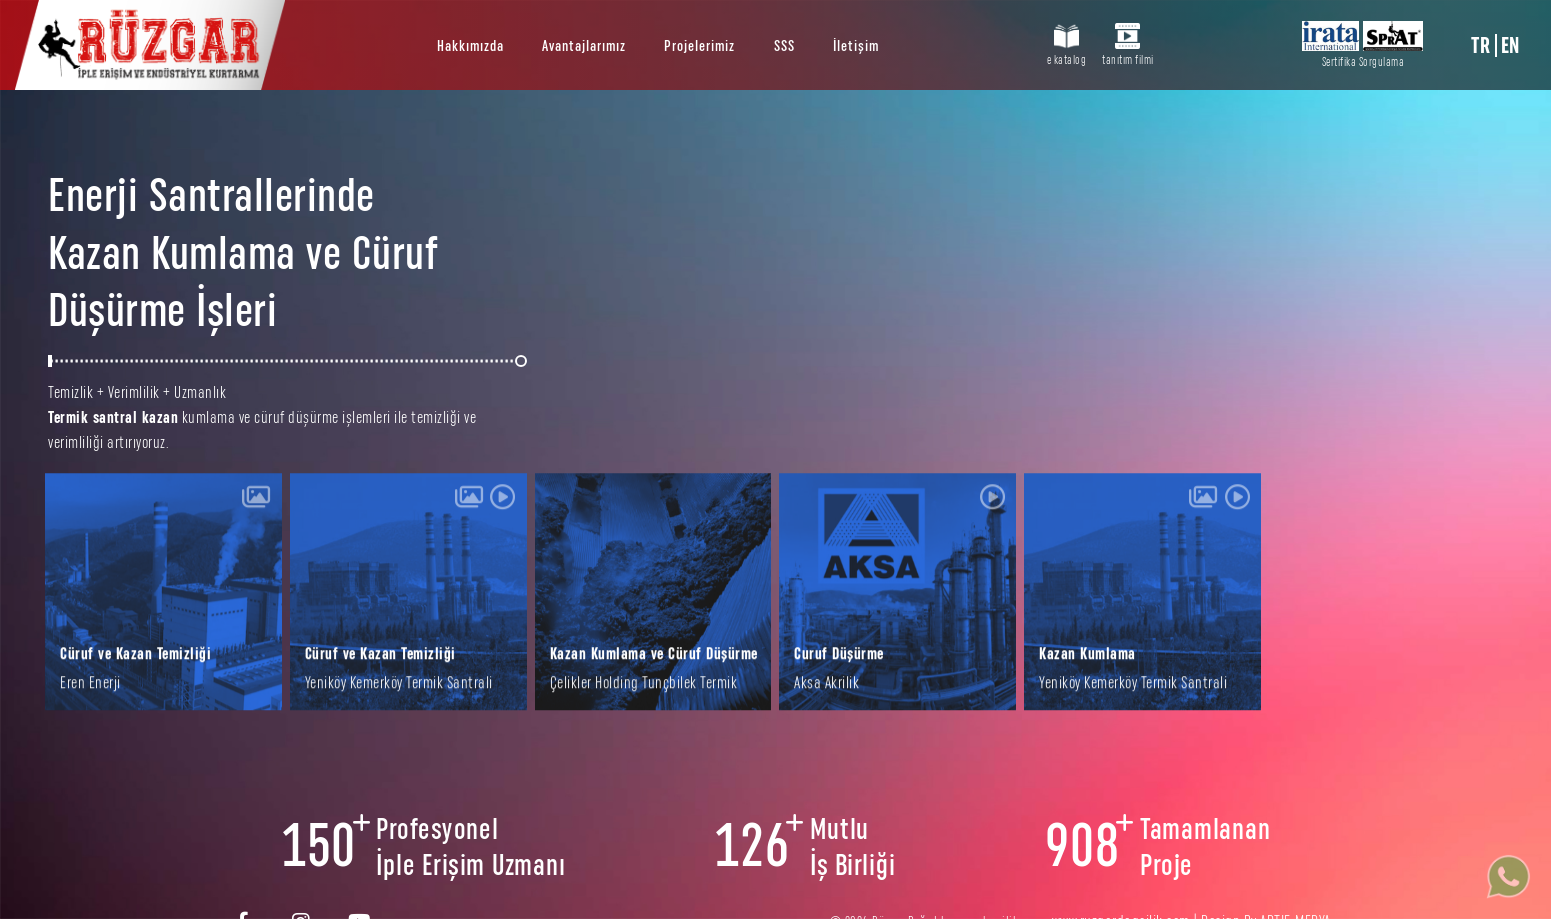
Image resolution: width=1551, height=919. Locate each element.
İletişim (856, 46)
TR (1480, 45)
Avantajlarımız (584, 46)
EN (1510, 45)
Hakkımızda (470, 46)
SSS (784, 46)
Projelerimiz (699, 46)
